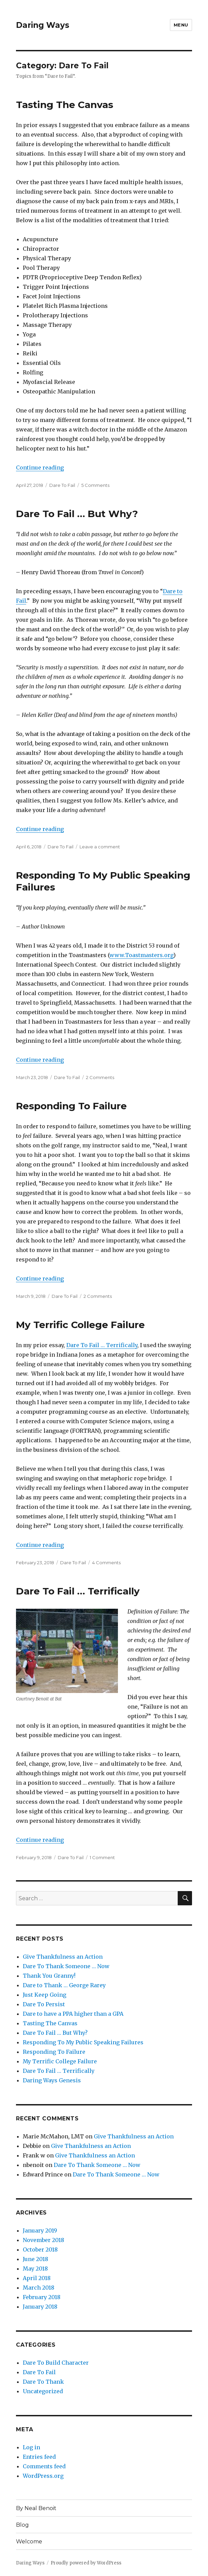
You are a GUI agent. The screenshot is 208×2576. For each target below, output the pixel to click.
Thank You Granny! (49, 1975)
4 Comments (106, 1562)
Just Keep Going (44, 1994)
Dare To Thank (43, 2381)
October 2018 (40, 2249)
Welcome (29, 2541)
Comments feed (44, 2466)
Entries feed (39, 2456)
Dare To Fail (62, 485)
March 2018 (38, 2287)
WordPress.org (43, 2475)
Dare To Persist (44, 2004)
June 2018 (35, 2259)
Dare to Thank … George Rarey (64, 1985)
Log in (31, 2447)
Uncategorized (43, 2391)
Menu (181, 25)
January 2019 (40, 2230)
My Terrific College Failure (80, 1324)
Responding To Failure (71, 1106)
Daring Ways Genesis (52, 2080)
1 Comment (102, 1857)
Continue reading (40, 467)
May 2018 (35, 2268)
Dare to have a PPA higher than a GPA (73, 2013)
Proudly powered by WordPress (86, 2563)
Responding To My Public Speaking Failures (83, 2042)
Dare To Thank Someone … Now (66, 1966)
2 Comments (100, 1077)
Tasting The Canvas (64, 104)
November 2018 (43, 2240)
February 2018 (41, 2297)
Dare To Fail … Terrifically (101, 1345)
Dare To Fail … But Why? (77, 513)
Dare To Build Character (56, 2362)
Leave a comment (100, 846)
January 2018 (40, 2306)
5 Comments (95, 485)
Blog (22, 2525)
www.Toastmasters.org (141, 955)
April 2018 (37, 2278)
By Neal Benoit (36, 2508)
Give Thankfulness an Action (63, 1956)
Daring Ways (42, 25)
